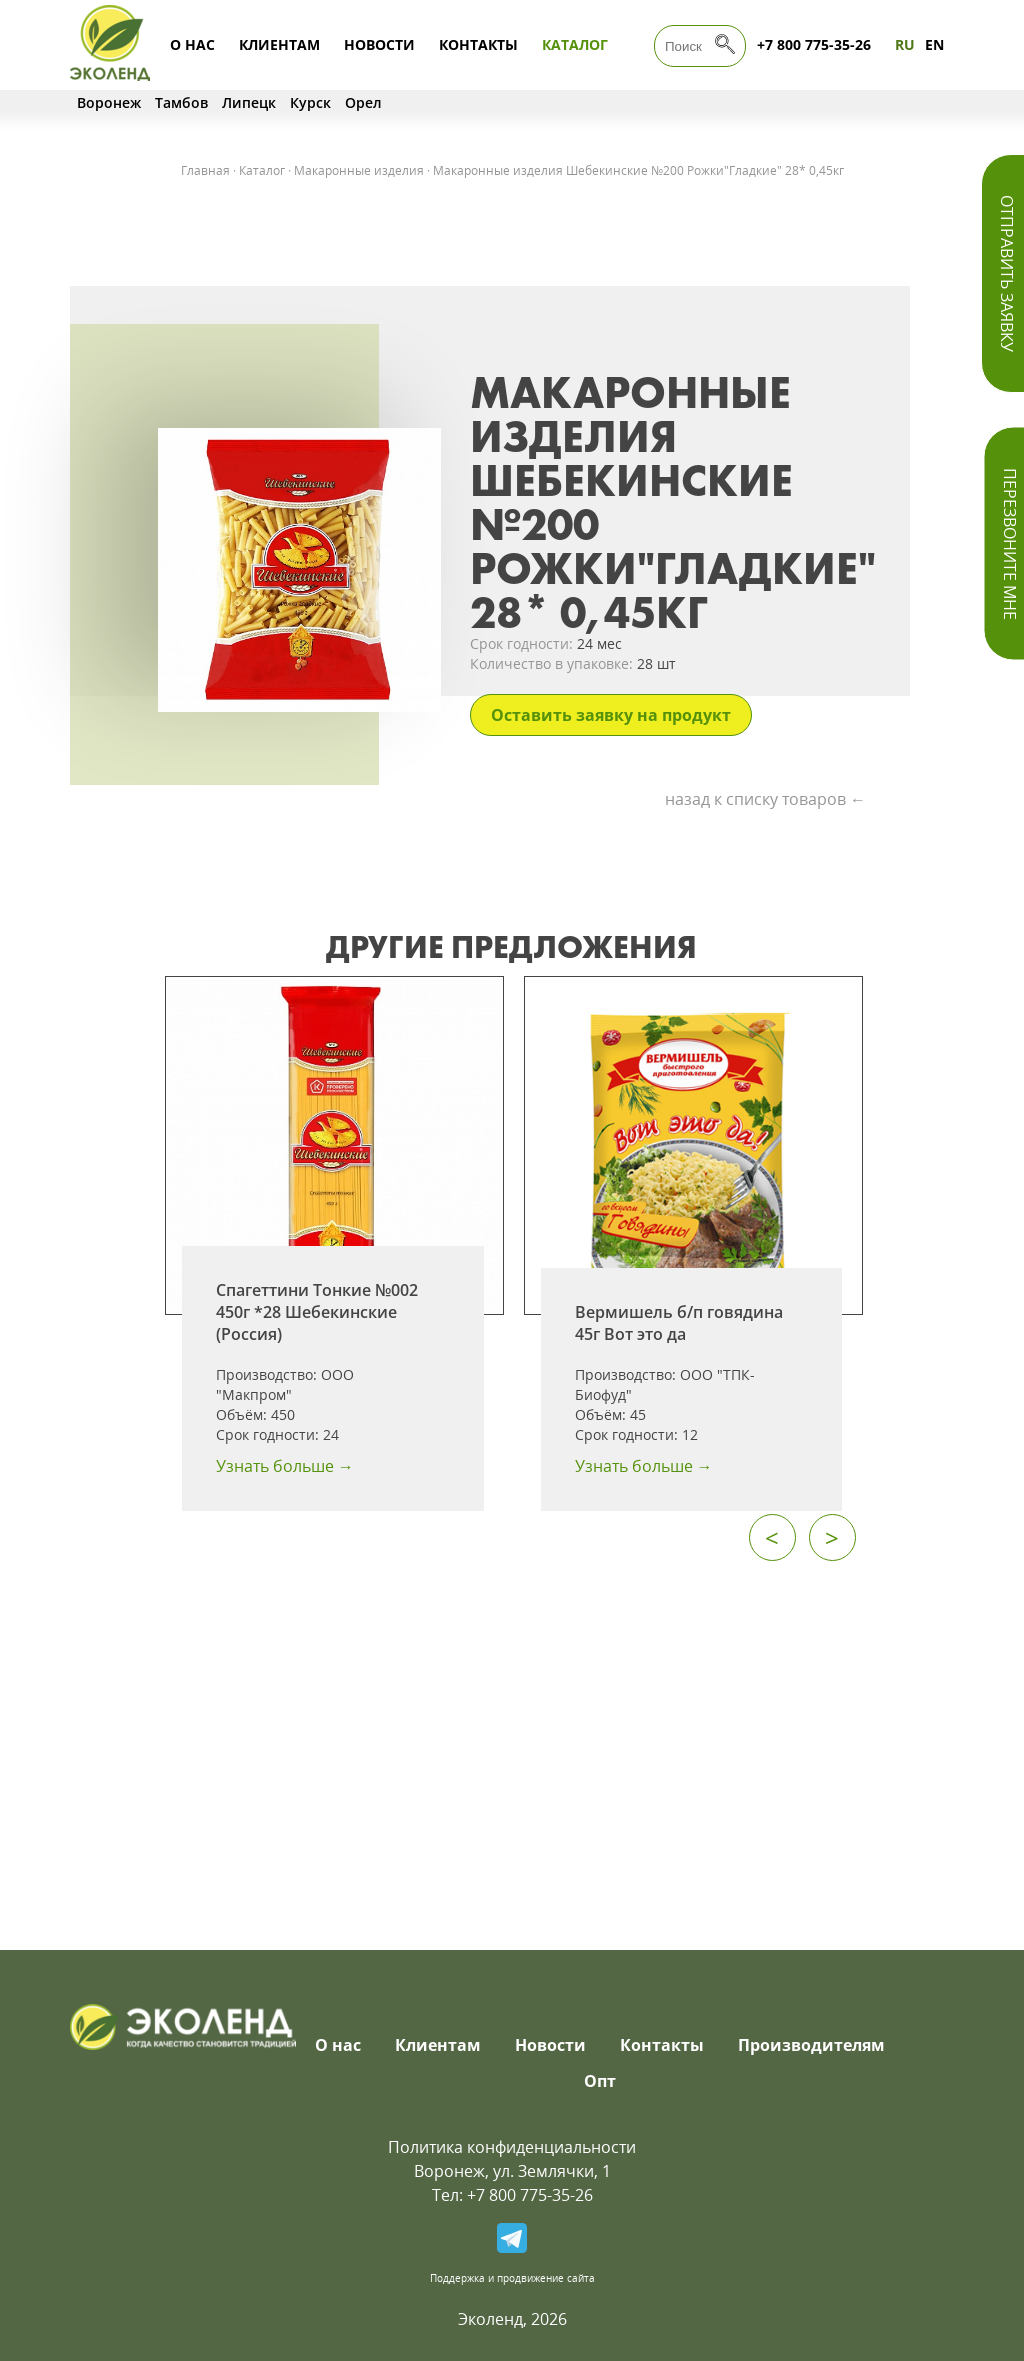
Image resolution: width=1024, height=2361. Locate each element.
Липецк (249, 102)
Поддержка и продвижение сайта (512, 2278)
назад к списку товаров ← (765, 799)
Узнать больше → (285, 1466)
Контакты (478, 44)
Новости (379, 44)
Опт (600, 2081)
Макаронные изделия (359, 170)
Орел (363, 102)
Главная (205, 170)
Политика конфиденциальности (512, 2147)
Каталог (575, 44)
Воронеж (109, 102)
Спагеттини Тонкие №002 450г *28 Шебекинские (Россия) (317, 1312)
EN (934, 44)
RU (905, 44)
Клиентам (279, 44)
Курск (310, 102)
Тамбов (181, 102)
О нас (192, 44)
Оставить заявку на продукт (611, 715)
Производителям (811, 2045)
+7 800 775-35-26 (814, 44)
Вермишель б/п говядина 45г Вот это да (679, 1323)
